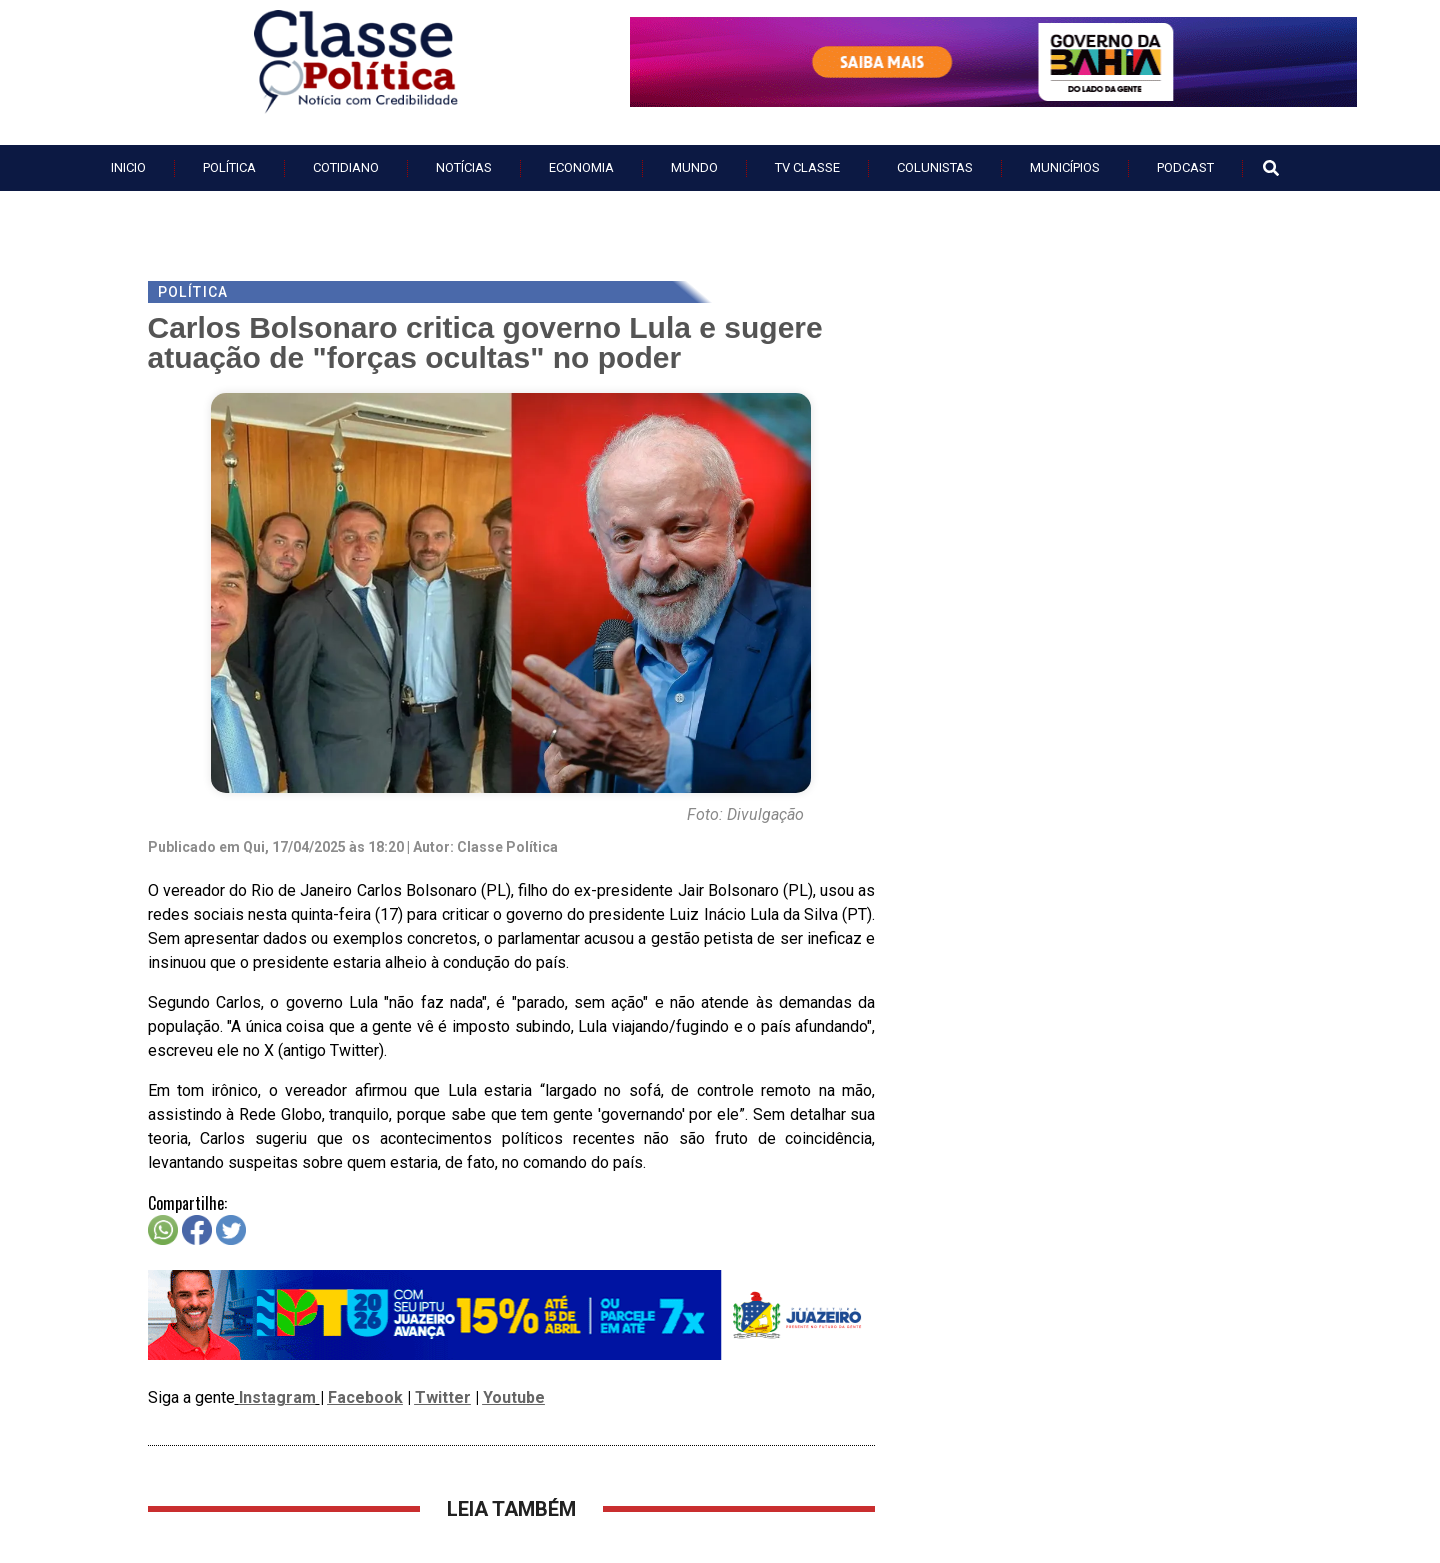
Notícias (464, 167)
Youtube (514, 1397)
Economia (581, 167)
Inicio (128, 167)
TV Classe (807, 167)
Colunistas (935, 167)
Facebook (365, 1397)
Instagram (277, 1397)
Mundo (694, 167)
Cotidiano (346, 167)
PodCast (1185, 167)
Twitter (443, 1397)
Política (229, 167)
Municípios (1065, 167)
